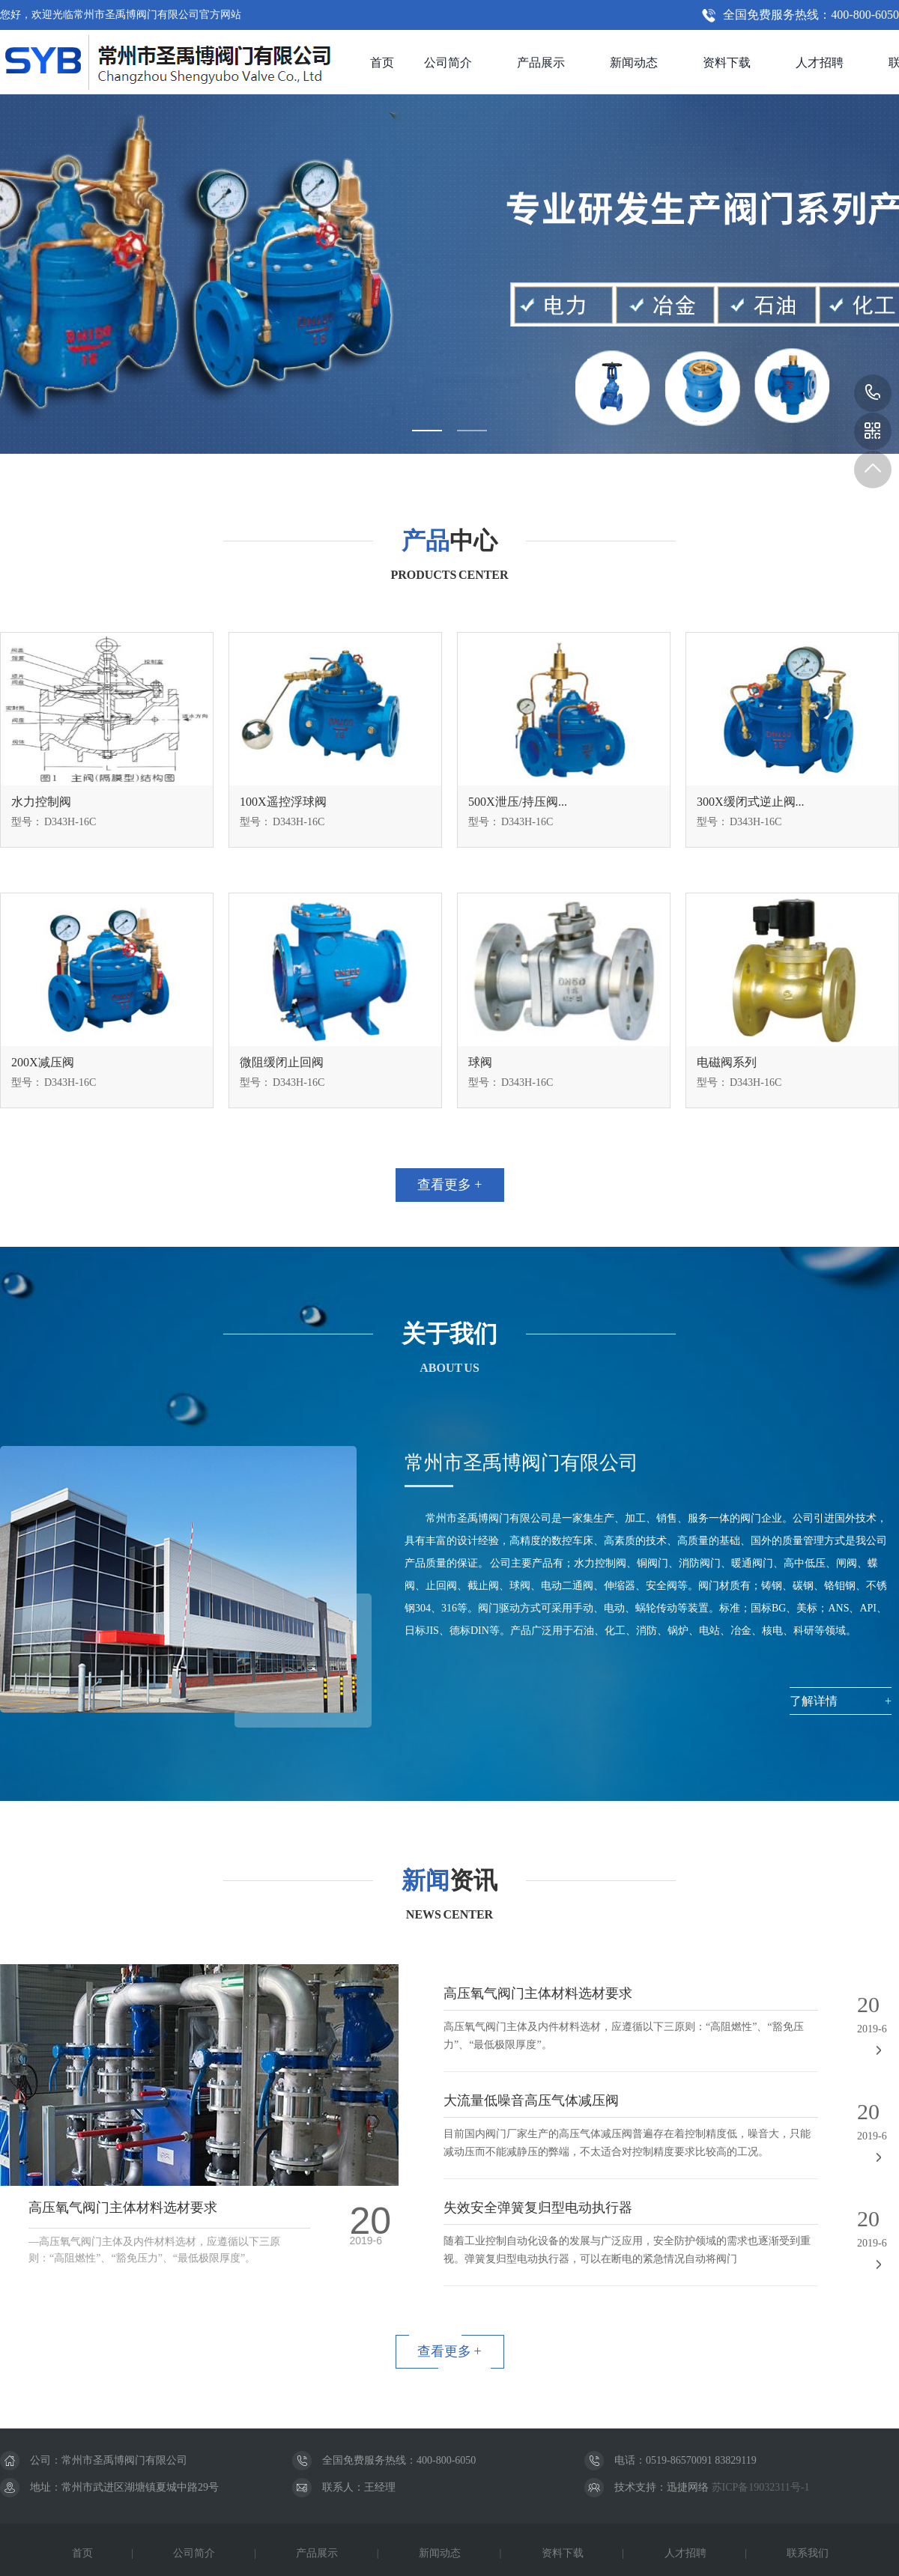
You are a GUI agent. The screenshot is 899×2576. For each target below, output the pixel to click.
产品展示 (541, 62)
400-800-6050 (873, 393)
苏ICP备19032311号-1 (759, 2487)
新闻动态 (634, 62)
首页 (382, 62)
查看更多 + (449, 1184)
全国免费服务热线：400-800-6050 (811, 14)
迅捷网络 (688, 2487)
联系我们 (808, 2553)
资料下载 (727, 62)
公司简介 (448, 62)
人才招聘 (820, 62)
